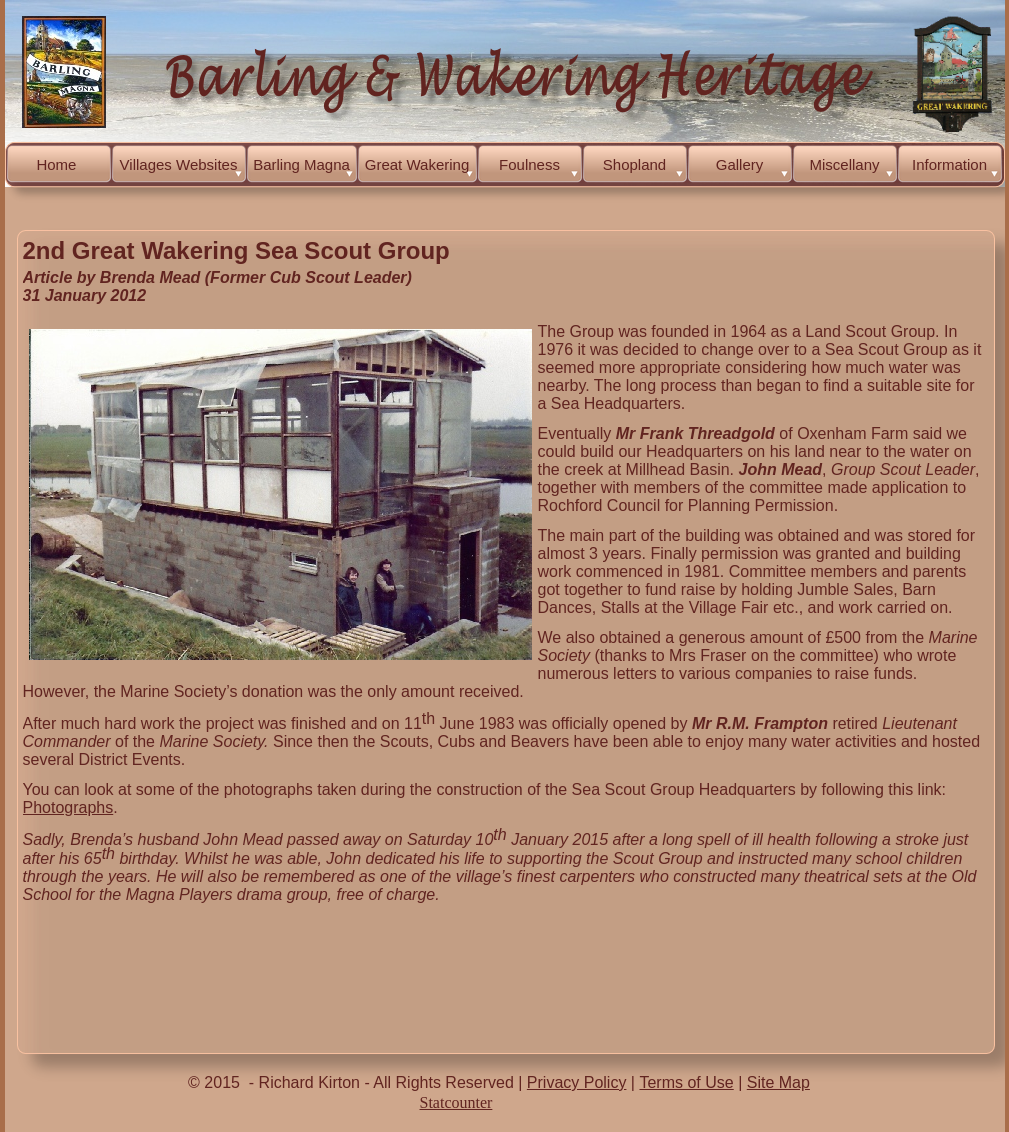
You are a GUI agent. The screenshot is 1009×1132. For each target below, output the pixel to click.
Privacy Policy (577, 1082)
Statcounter (456, 1102)
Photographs (68, 807)
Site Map (778, 1082)
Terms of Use (686, 1082)
